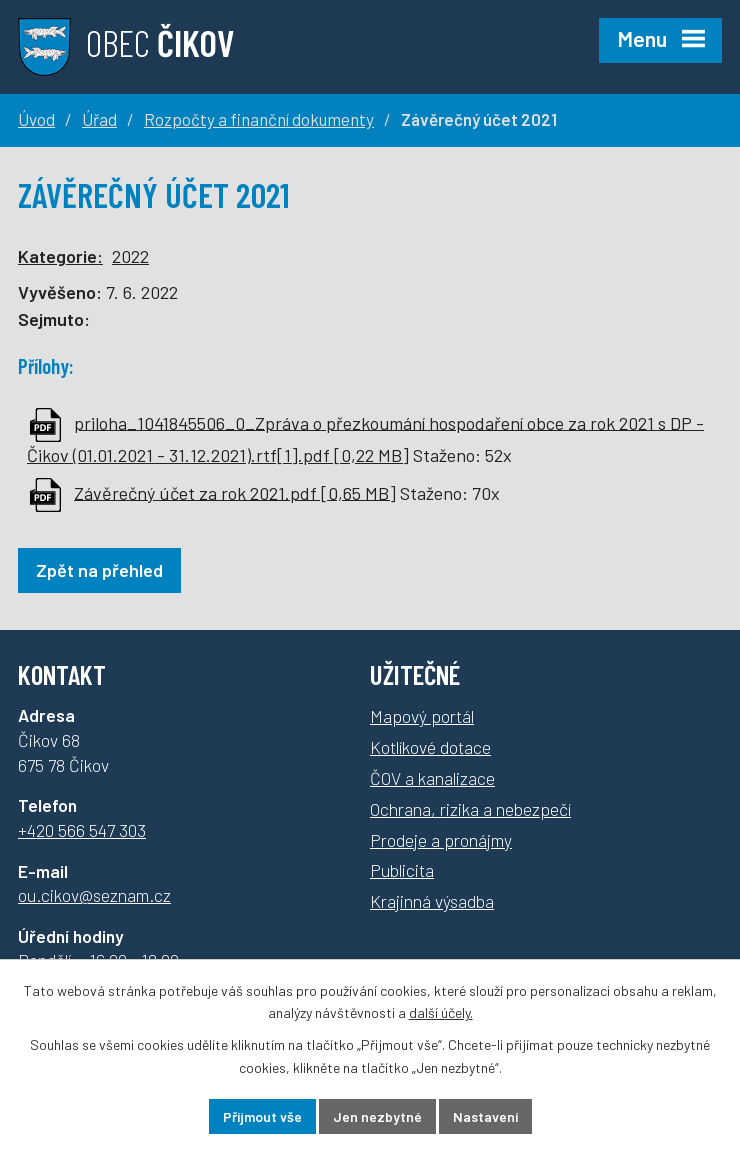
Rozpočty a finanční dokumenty (259, 119)
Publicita (402, 870)
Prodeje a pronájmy (441, 840)
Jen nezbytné (377, 1116)
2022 (130, 256)
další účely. (441, 1013)
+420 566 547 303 (82, 830)
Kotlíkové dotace (430, 747)
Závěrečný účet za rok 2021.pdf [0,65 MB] (235, 492)
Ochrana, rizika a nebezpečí (470, 809)
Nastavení (485, 1116)
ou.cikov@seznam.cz (94, 895)
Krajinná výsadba (432, 901)
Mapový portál (422, 716)
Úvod (36, 119)
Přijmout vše (262, 1116)
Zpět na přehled (99, 570)
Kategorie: (60, 256)
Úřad (99, 119)
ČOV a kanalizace (432, 778)
